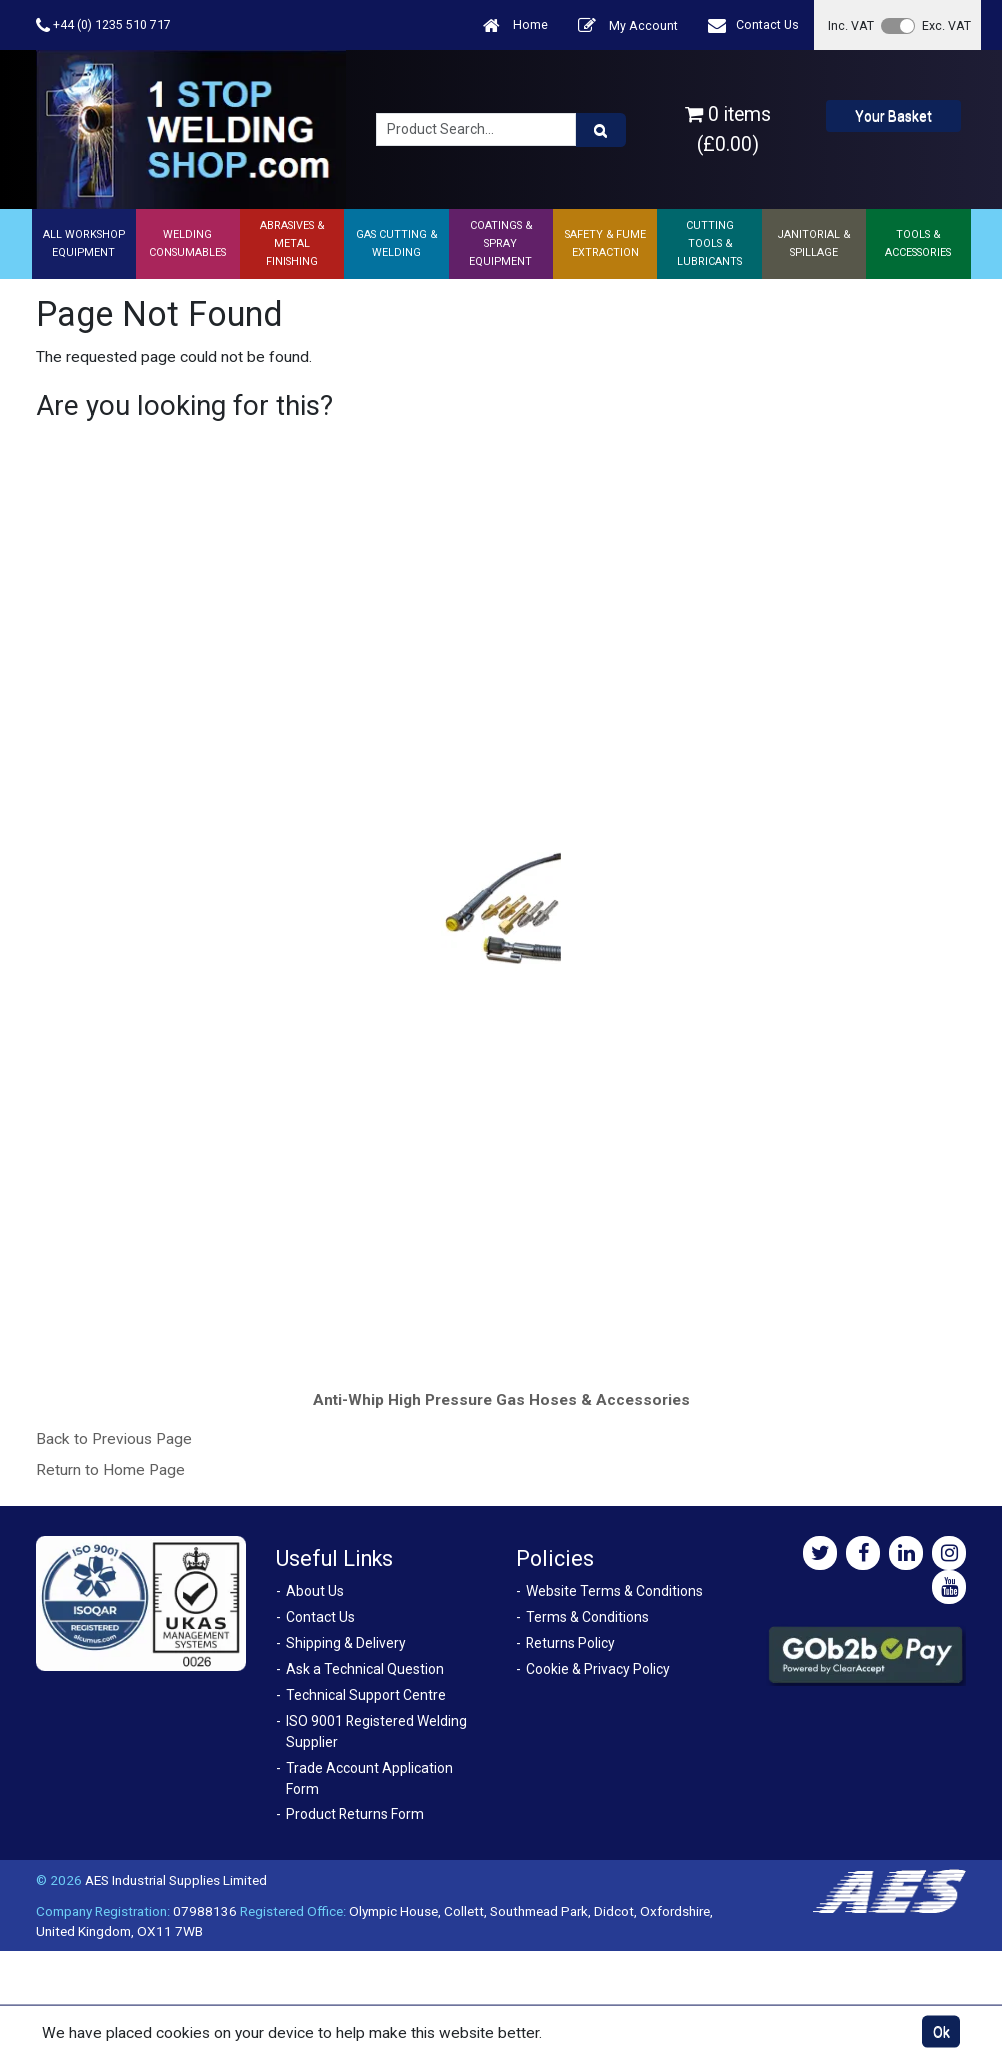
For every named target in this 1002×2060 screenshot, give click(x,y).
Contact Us (753, 25)
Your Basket (893, 116)
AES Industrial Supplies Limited (176, 1880)
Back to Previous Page (114, 1439)
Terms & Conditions (587, 1617)
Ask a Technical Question (365, 1669)
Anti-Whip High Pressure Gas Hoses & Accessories (501, 1400)
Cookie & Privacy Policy (598, 1669)
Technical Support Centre (366, 1695)
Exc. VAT (946, 25)
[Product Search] (601, 130)
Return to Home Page (110, 1470)
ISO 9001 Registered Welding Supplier (376, 1731)
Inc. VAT (851, 25)
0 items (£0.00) (728, 129)
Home (515, 25)
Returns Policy (570, 1643)
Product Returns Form (355, 1814)
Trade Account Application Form (369, 1778)
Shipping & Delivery (346, 1643)
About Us (315, 1591)
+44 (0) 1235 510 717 (103, 25)
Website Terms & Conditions (614, 1591)
